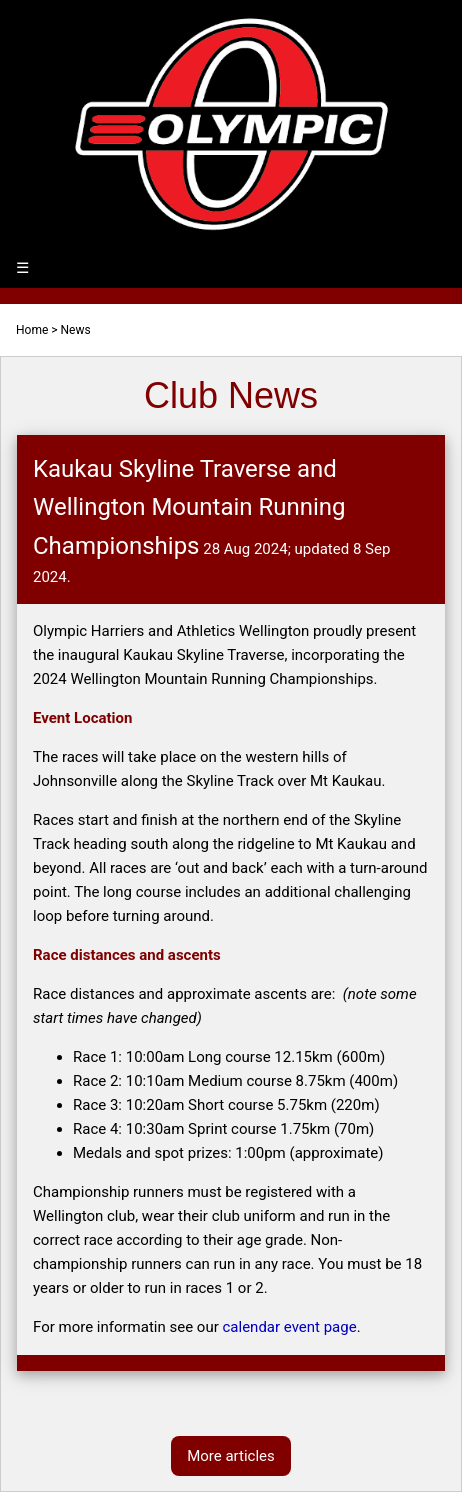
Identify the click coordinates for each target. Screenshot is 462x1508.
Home (32, 330)
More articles (231, 1456)
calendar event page (289, 1327)
